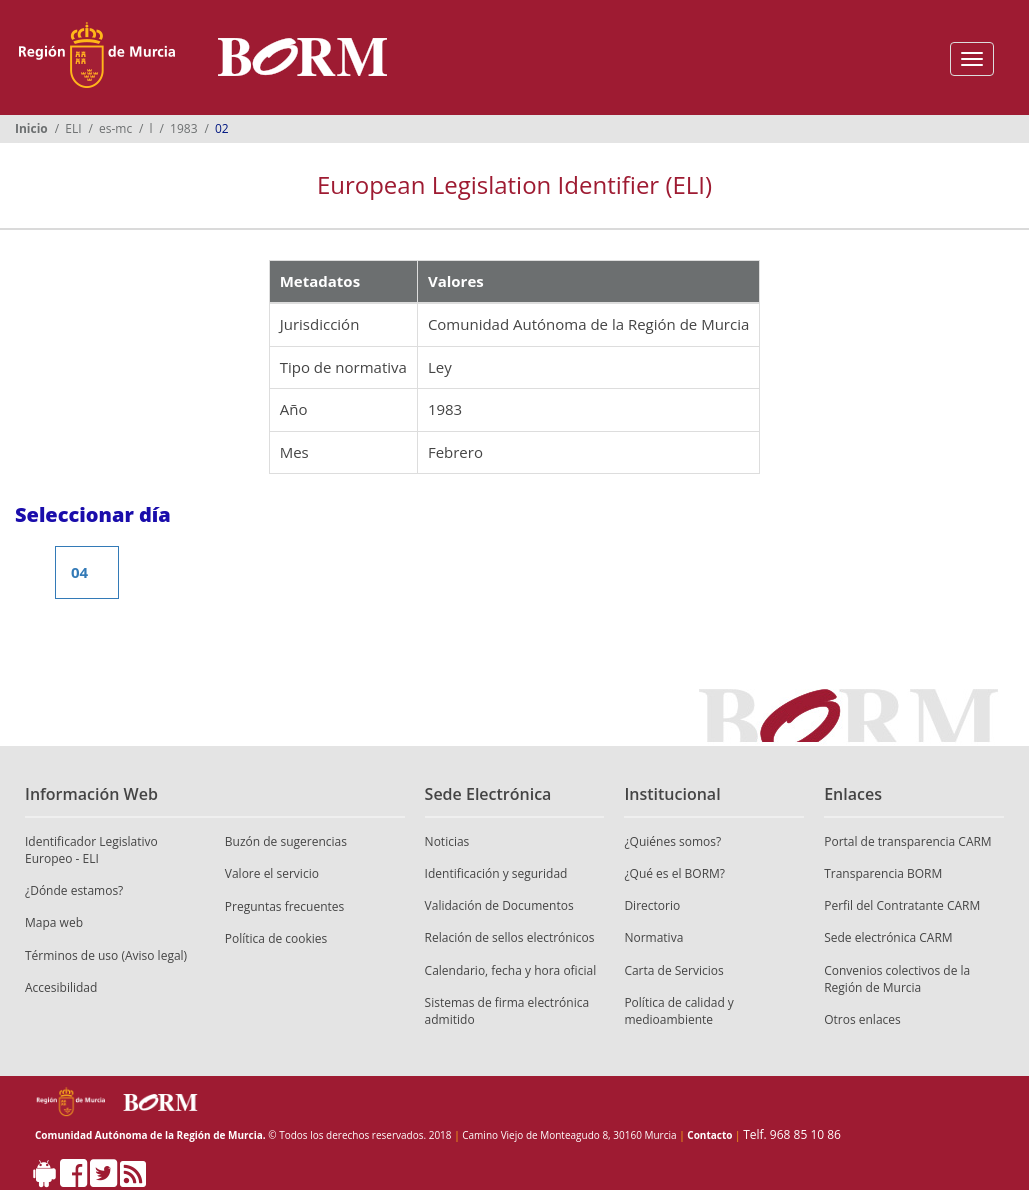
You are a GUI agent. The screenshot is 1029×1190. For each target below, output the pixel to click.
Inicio (31, 128)
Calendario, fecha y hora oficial (511, 970)
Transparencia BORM (883, 873)
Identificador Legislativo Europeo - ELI (91, 850)
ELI (73, 128)
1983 (183, 128)
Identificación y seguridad (496, 873)
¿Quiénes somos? (672, 841)
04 (79, 572)
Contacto (709, 1135)
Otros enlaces (862, 1019)
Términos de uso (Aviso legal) (106, 955)
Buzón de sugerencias (286, 841)
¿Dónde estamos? (74, 890)
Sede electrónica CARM (888, 937)
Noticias (447, 841)
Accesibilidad (61, 987)
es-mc (115, 128)
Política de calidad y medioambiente (679, 1011)
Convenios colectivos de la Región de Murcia (897, 979)
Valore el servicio (272, 873)
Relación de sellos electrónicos (510, 937)
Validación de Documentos (499, 905)
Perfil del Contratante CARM (902, 905)
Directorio (652, 905)
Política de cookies (276, 938)
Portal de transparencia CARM (907, 841)
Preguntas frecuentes (285, 906)
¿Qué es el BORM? (674, 873)
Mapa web (54, 922)
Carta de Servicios (673, 970)
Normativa (653, 937)
